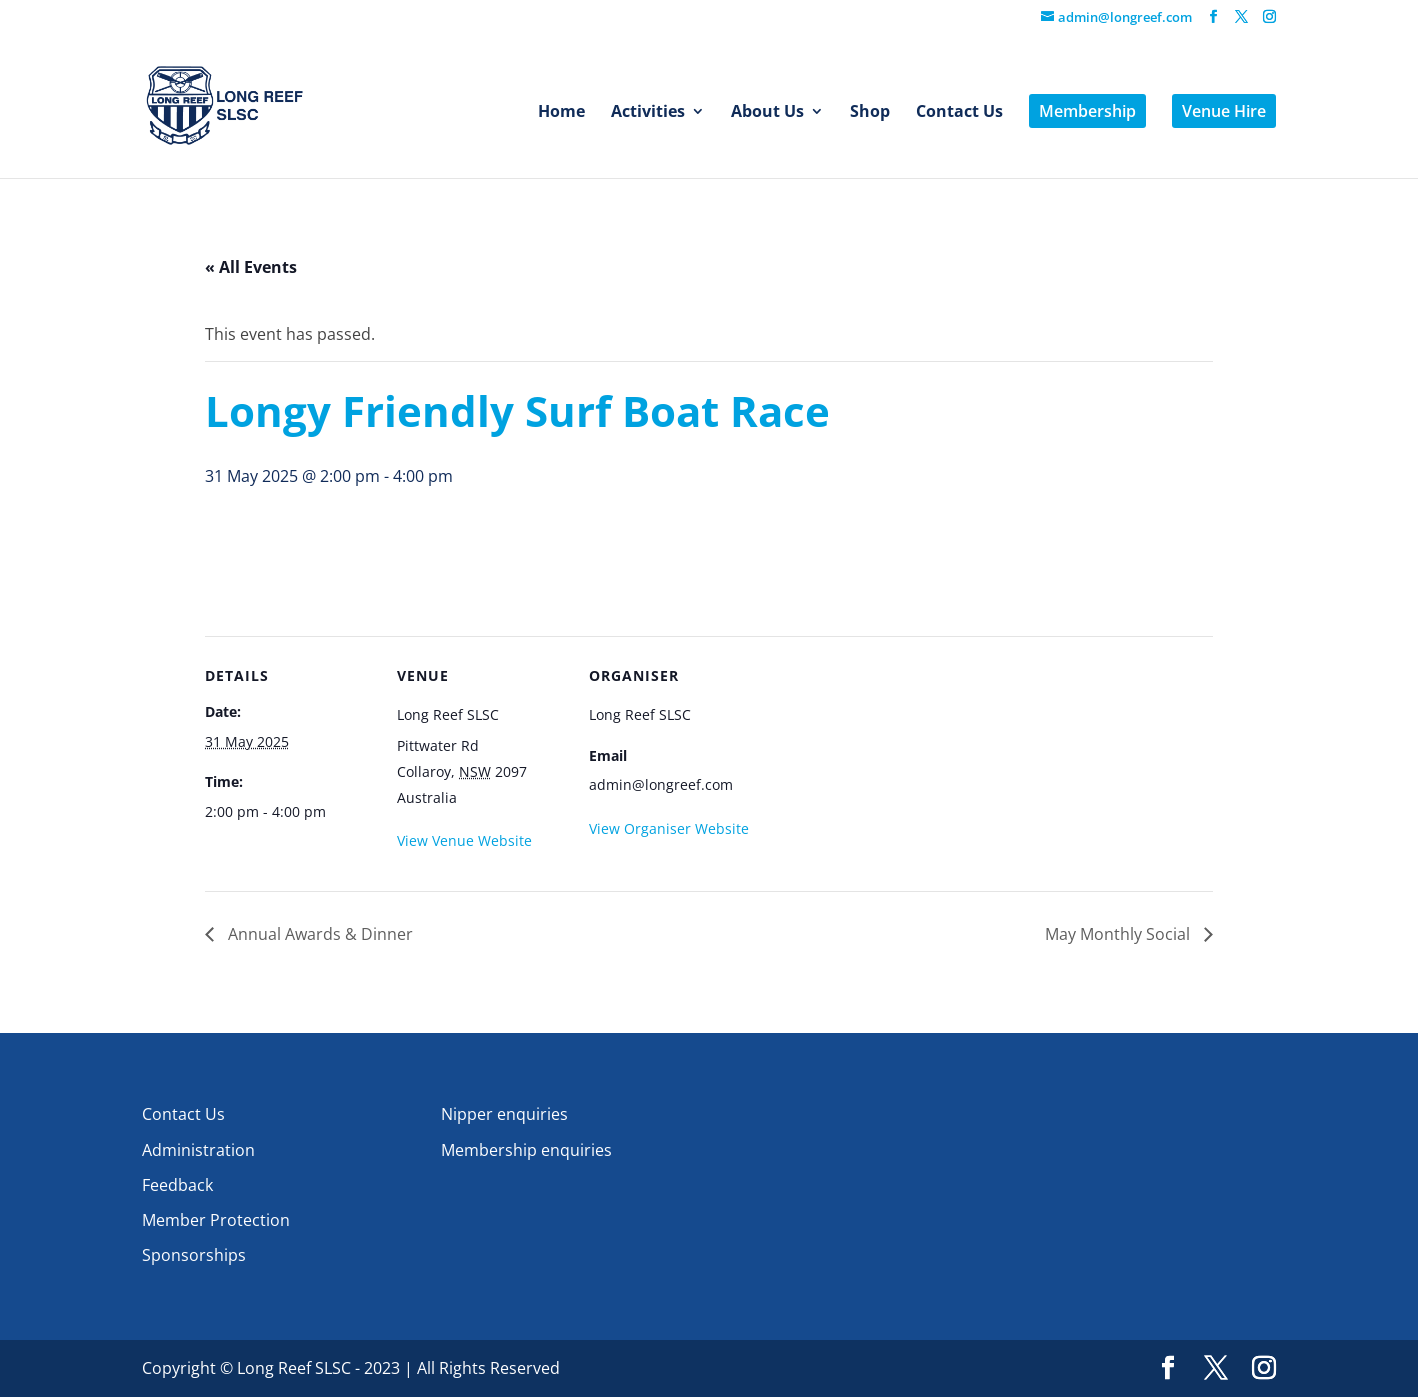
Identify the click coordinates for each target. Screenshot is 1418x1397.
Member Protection (216, 1220)
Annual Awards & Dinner (318, 934)
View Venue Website (464, 840)
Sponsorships (194, 1255)
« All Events (251, 267)
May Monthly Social (1119, 934)
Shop (870, 113)
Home (561, 113)
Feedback (177, 1185)
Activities (648, 113)
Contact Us (959, 113)
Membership (1087, 111)
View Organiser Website (669, 828)
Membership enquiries (526, 1150)
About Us (767, 113)
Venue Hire (1224, 111)
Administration (198, 1150)
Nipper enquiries (504, 1114)
